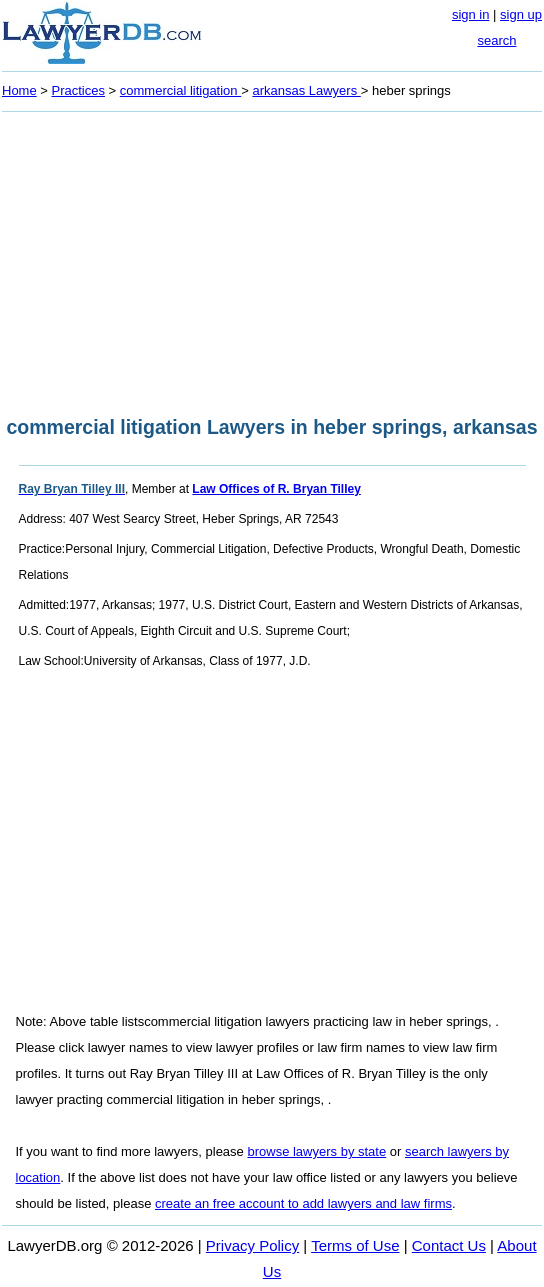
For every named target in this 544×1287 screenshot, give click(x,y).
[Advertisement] (272, 258)
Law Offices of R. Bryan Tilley (276, 489)
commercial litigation (180, 90)
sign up (521, 14)
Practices (78, 90)
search (496, 40)
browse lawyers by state (316, 1151)
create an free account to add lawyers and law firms (303, 1203)
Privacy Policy (252, 1245)
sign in (471, 14)
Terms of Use (355, 1245)
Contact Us (449, 1245)
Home (19, 90)
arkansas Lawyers (306, 90)
